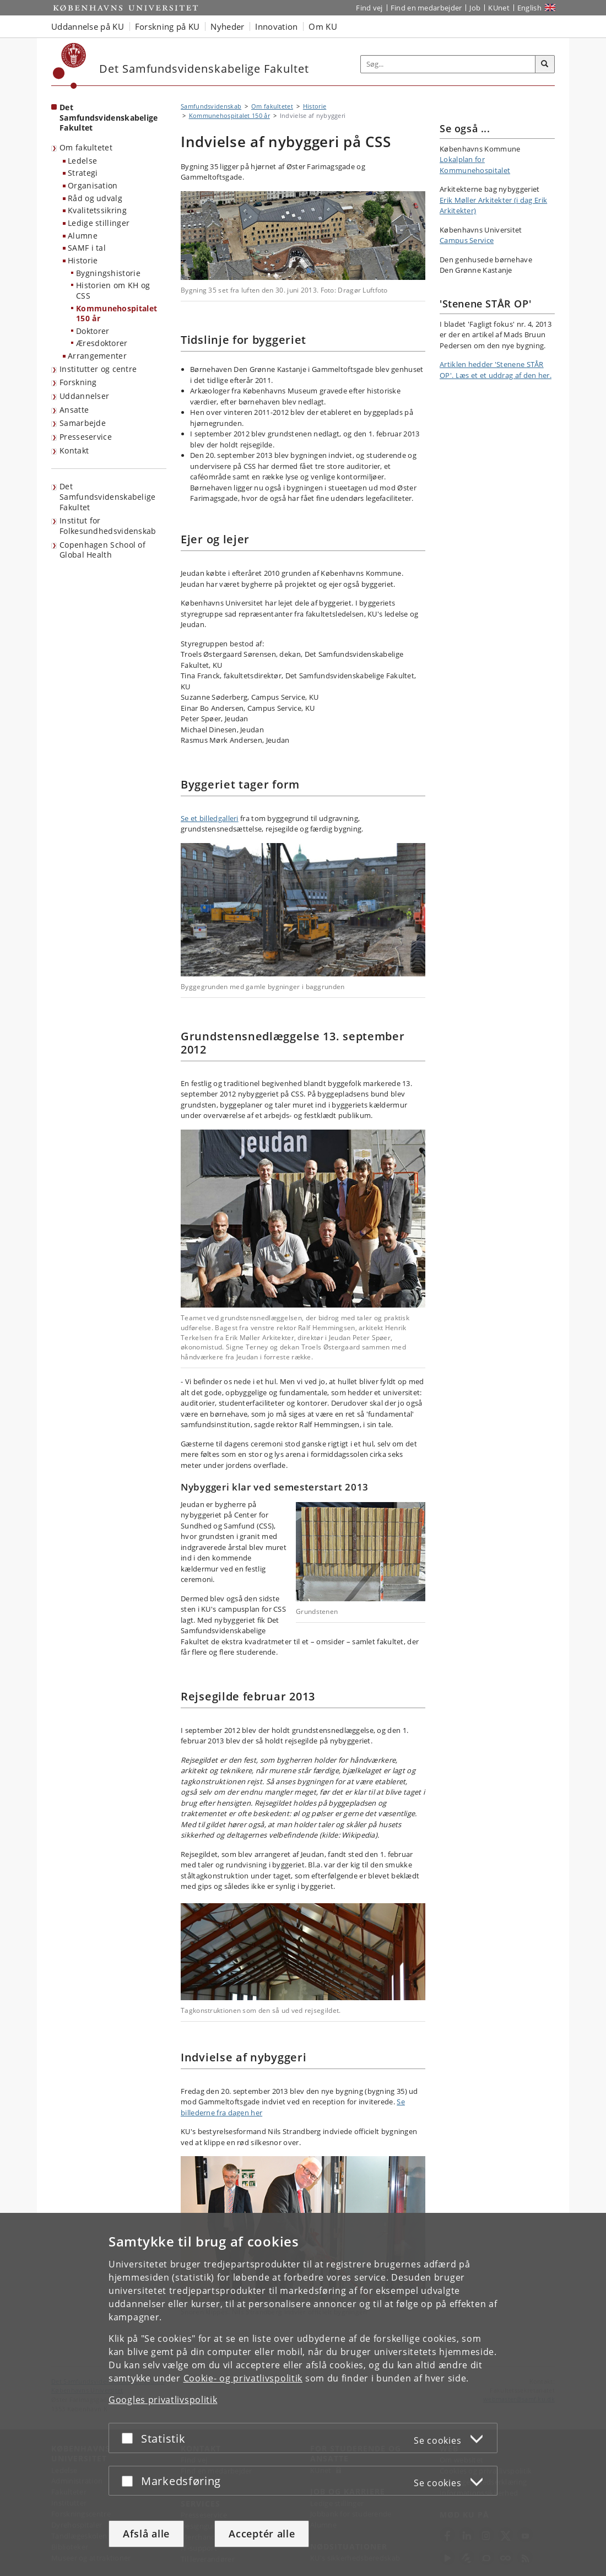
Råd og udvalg (95, 198)
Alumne (83, 235)
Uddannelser (84, 396)
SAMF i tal (87, 247)
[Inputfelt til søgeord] (448, 64)
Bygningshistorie (108, 273)
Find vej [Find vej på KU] (369, 8)
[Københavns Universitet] (69, 66)
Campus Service (467, 240)
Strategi (83, 173)
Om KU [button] (323, 26)
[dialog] (303, 2394)
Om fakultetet (85, 147)
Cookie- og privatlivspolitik (243, 2378)
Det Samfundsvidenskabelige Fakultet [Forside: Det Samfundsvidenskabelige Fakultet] (108, 117)
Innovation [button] (276, 26)
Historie (83, 260)
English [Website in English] (529, 8)
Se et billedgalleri (210, 818)
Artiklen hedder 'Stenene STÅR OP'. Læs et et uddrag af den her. (495, 369)
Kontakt (74, 450)
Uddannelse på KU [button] (87, 26)
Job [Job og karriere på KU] (474, 8)
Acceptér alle (262, 2533)
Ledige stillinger (98, 223)
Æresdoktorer (102, 343)
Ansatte (74, 409)
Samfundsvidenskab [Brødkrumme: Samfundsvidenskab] (211, 106)
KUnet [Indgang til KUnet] (499, 8)
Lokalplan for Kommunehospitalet (475, 164)
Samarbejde (82, 423)
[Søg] (545, 64)
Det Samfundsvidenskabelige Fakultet (107, 496)
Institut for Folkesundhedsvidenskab (107, 525)
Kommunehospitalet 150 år (116, 313)
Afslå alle (146, 2533)
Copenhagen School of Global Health (102, 549)
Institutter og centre (98, 369)
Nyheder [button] (227, 26)
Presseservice (85, 436)
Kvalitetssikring (97, 210)
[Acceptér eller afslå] (130, 2438)
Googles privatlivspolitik (163, 2400)
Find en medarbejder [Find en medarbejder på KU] (426, 8)
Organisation (93, 185)
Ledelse (82, 160)
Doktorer (92, 331)
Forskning (78, 382)
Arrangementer (97, 355)
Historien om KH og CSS (113, 290)
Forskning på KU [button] (167, 26)
